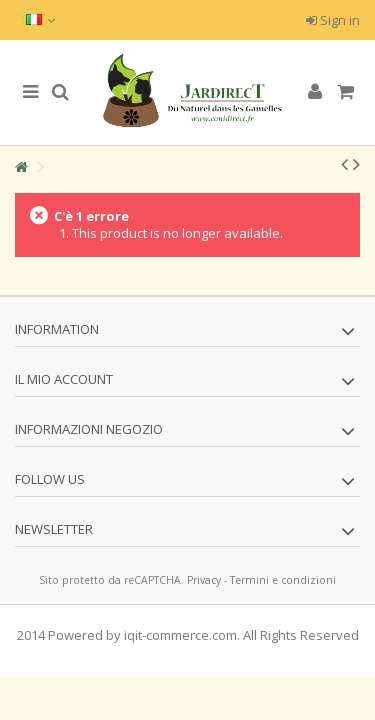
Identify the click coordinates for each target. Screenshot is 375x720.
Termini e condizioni (283, 580)
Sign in (333, 20)
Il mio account (64, 379)
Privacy (204, 580)
